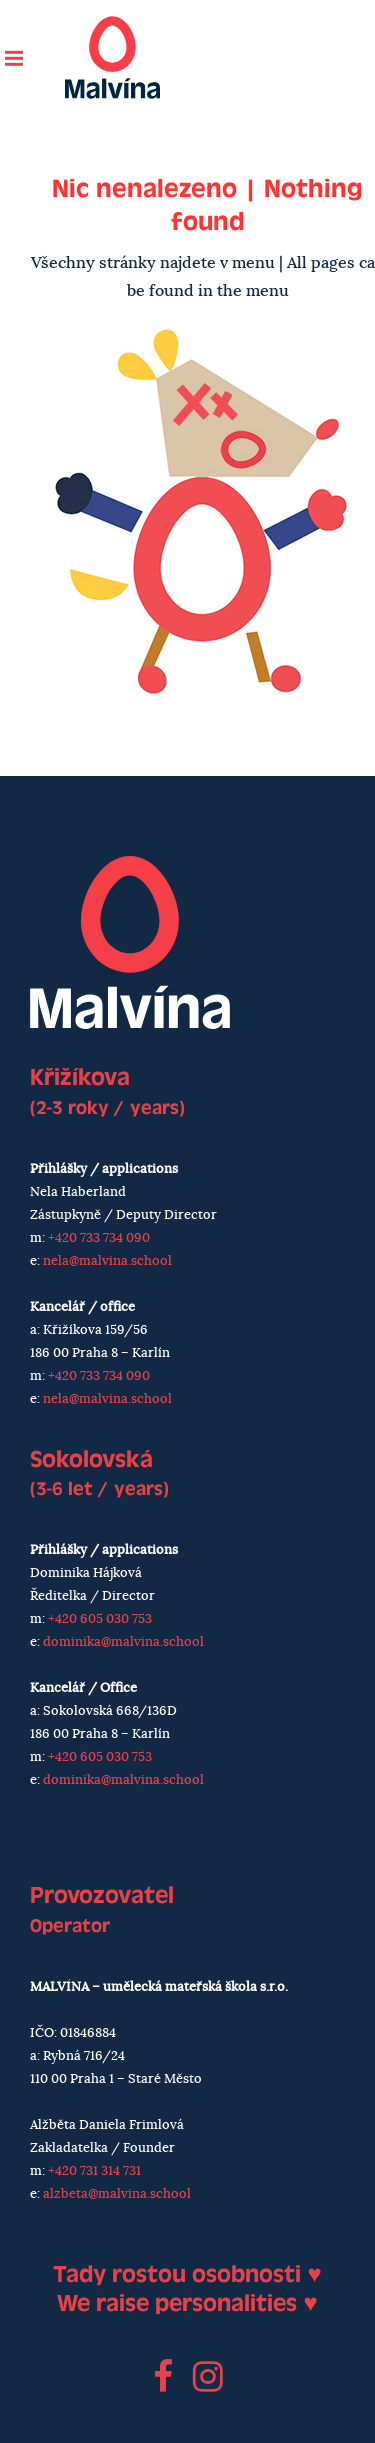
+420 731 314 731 (94, 2171)
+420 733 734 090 (99, 1238)
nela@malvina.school (107, 1261)
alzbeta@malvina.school (117, 2194)
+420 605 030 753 (100, 1619)
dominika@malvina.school (123, 1642)
